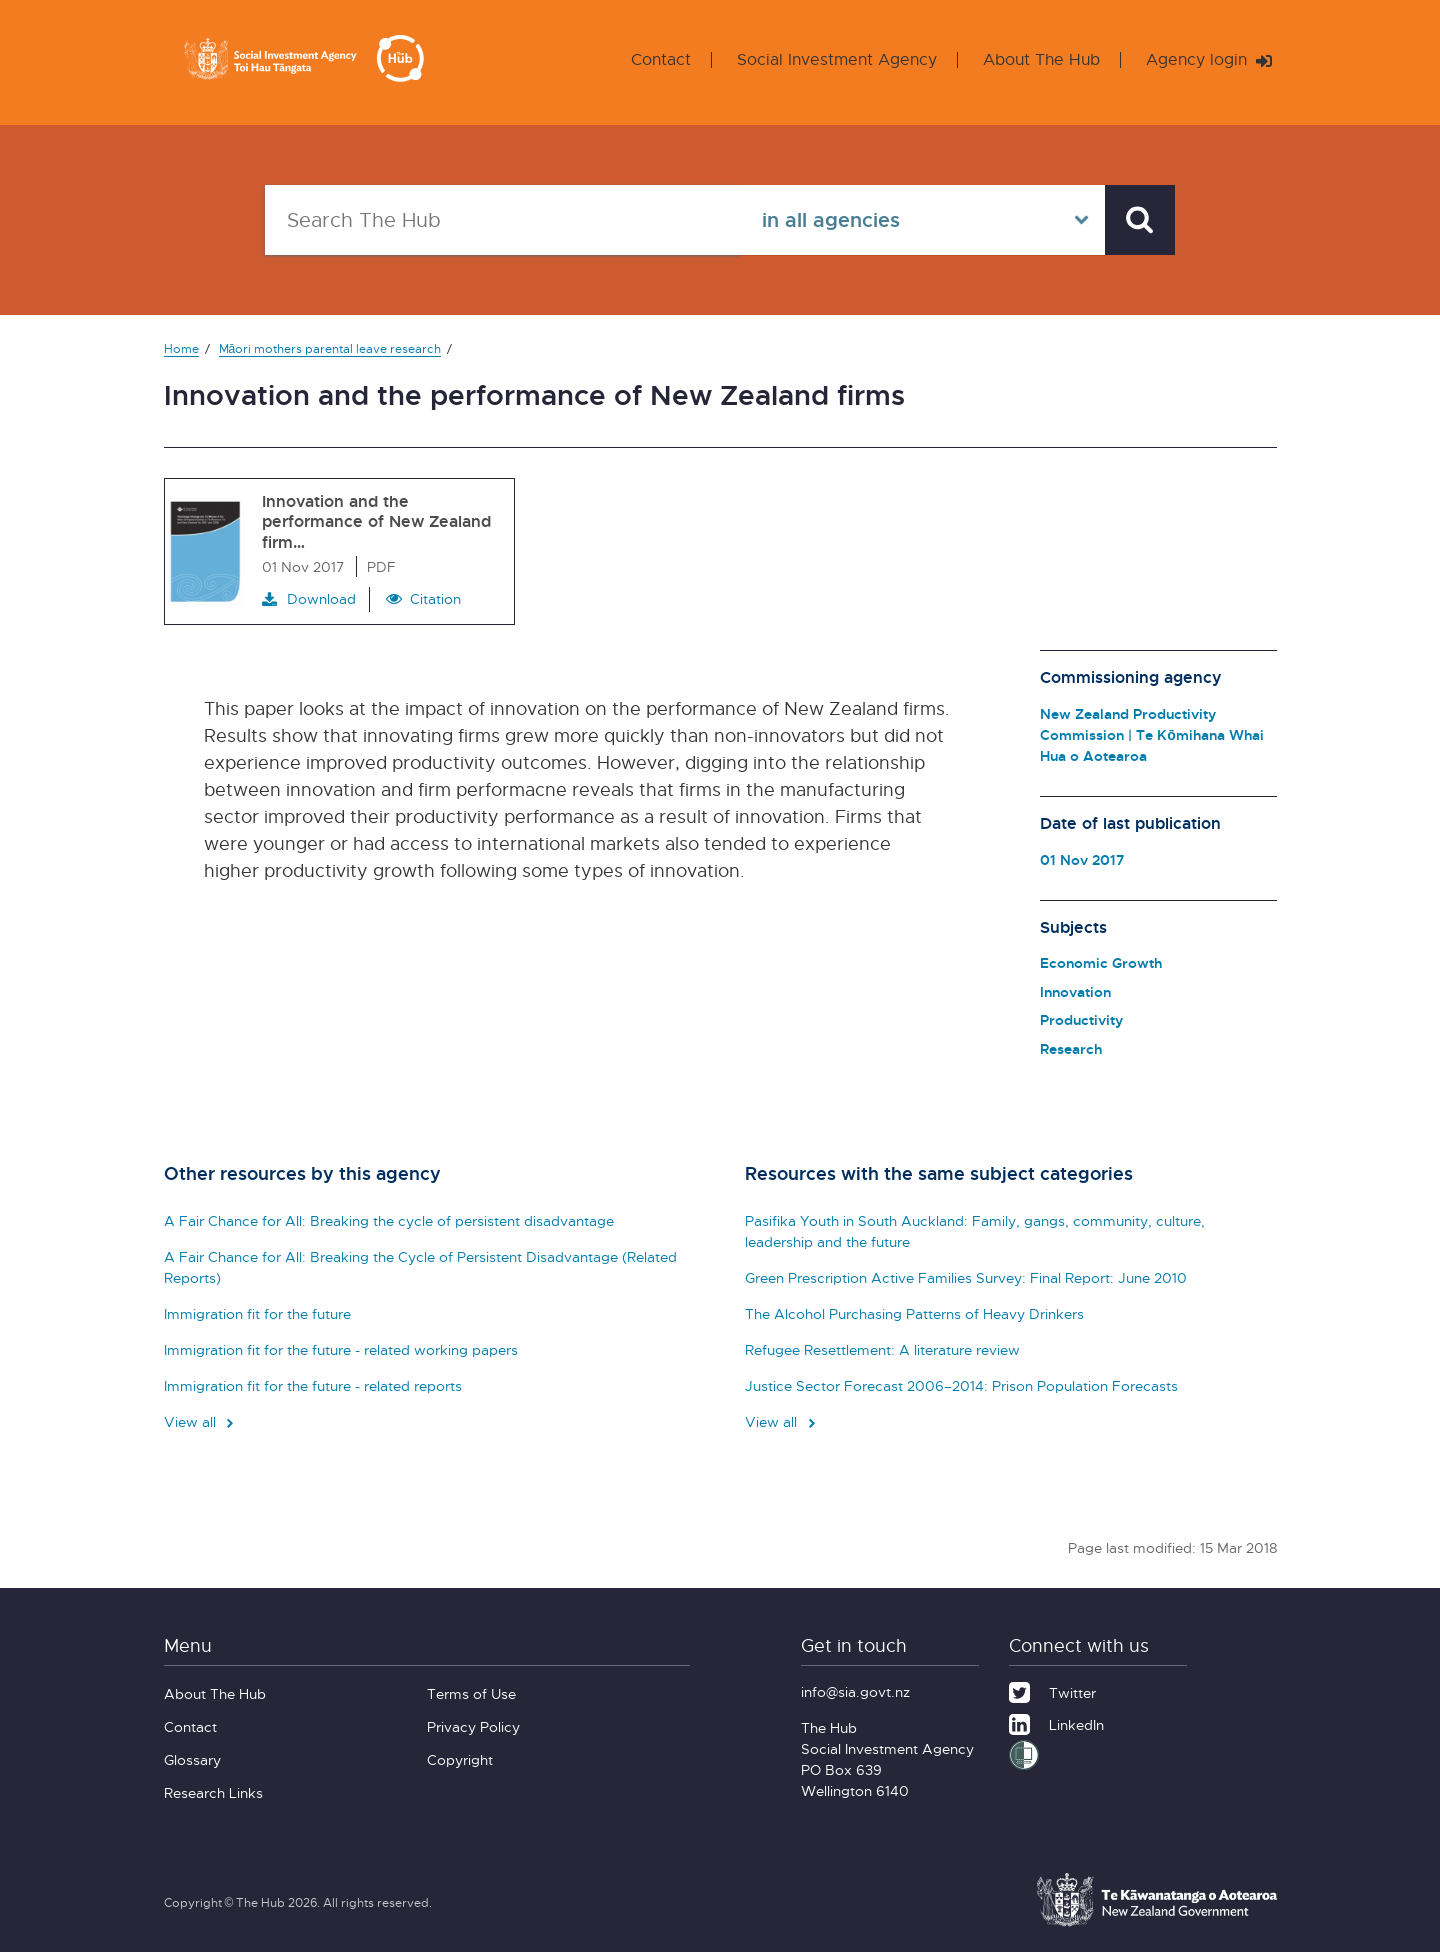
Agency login (1209, 59)
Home (181, 348)
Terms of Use (471, 1693)
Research (1071, 1048)
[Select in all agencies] (923, 220)
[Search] (1140, 220)
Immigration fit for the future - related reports (313, 1385)
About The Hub (1041, 59)
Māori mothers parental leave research (330, 348)
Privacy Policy (473, 1726)
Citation (435, 598)
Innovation (1075, 991)
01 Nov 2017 (1082, 859)
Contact (661, 59)
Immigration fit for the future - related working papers (341, 1349)
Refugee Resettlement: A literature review (882, 1349)
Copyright (460, 1759)
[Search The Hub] (503, 220)
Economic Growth (1101, 962)
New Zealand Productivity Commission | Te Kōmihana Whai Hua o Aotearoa (1152, 734)
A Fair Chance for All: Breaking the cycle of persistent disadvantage (389, 1220)
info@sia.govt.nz (855, 1691)
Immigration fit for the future (257, 1313)
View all (201, 1421)
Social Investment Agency (837, 59)
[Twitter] (1052, 1690)
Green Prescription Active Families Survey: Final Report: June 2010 (966, 1277)
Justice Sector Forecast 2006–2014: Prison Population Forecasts (961, 1385)
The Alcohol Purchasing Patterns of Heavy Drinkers (914, 1313)
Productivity (1081, 1019)
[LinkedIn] (1056, 1722)
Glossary (192, 1759)
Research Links (213, 1792)
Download (309, 599)
